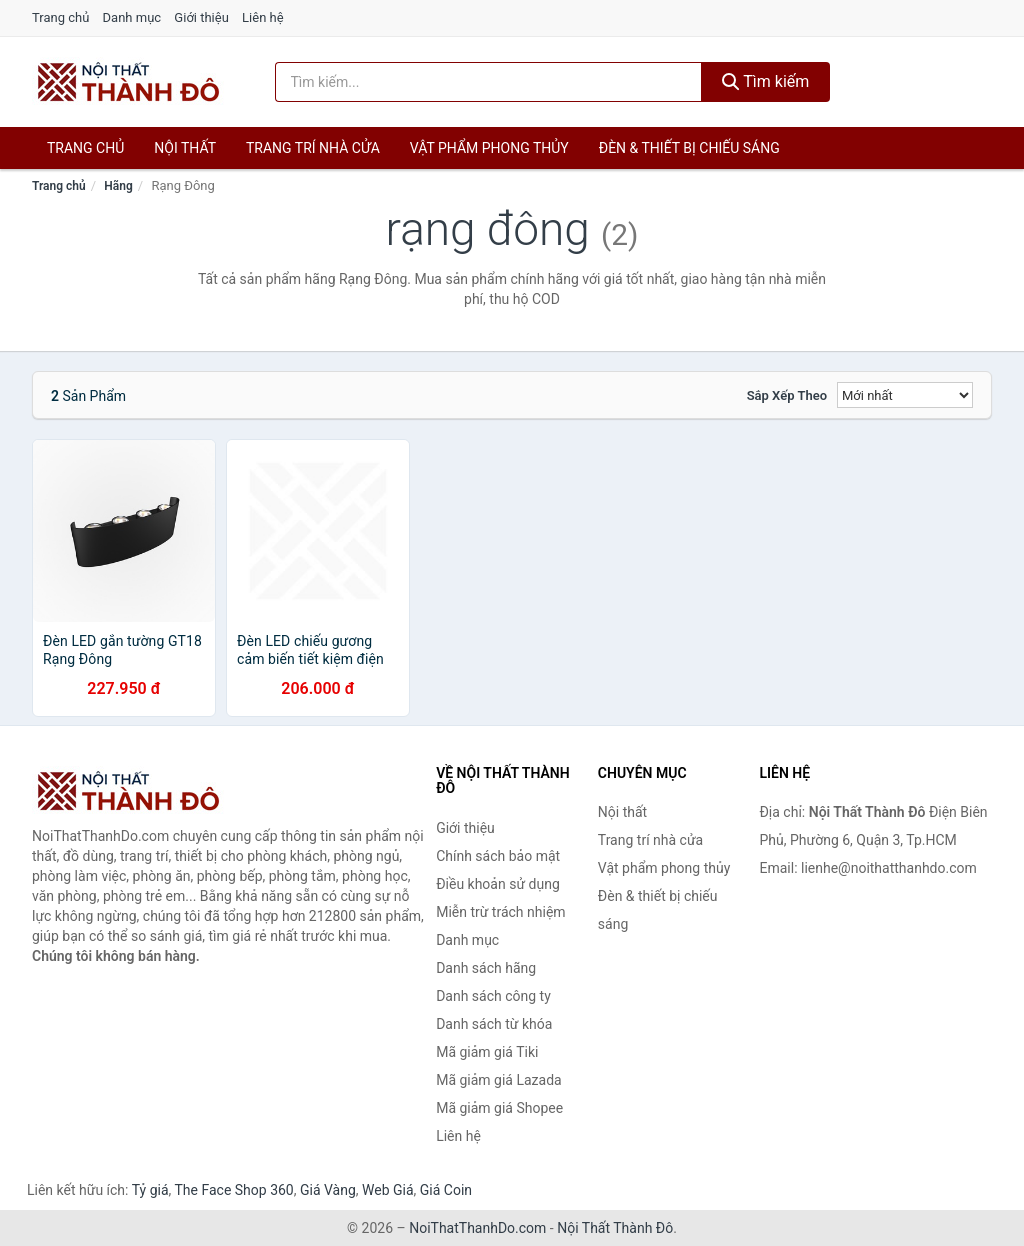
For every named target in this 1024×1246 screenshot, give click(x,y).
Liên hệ (263, 17)
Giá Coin (446, 1190)
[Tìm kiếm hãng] (488, 82)
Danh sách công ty (493, 996)
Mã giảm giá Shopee (499, 1108)
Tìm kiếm (766, 81)
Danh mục (132, 17)
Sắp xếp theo (787, 395)
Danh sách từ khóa (494, 1024)
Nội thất (185, 148)
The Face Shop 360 (233, 1190)
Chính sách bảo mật (498, 856)
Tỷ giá (150, 1190)
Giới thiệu (201, 17)
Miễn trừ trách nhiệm (500, 912)
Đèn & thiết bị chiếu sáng (689, 148)
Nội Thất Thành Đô (615, 1228)
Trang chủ (60, 17)
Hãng (118, 186)
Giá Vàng (328, 1190)
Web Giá (388, 1190)
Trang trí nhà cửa (313, 148)
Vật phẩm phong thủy (489, 148)
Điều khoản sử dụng (498, 884)
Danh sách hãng (486, 968)
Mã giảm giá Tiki (487, 1052)
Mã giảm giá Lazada (499, 1080)
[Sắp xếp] (905, 395)
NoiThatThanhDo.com (477, 1228)
